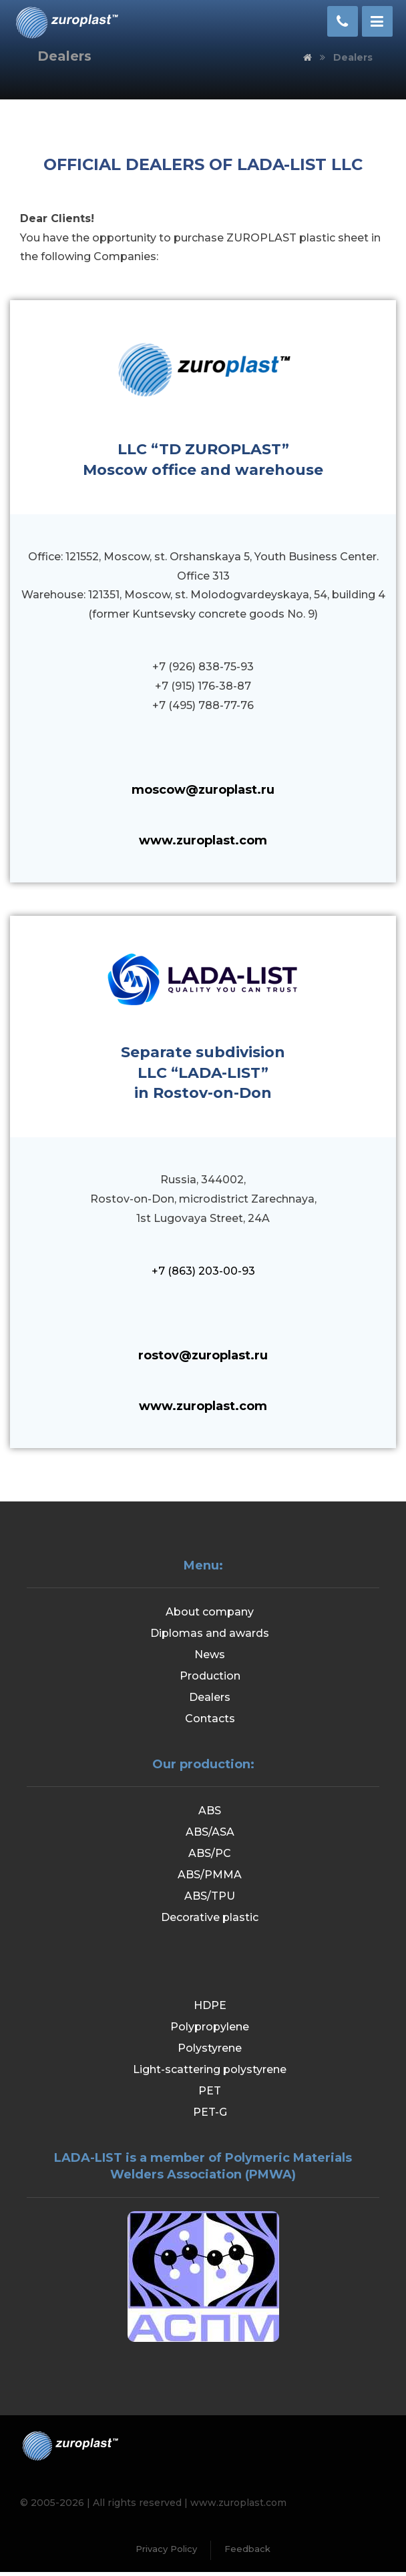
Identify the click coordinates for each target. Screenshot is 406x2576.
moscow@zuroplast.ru (203, 789)
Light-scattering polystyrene (209, 2073)
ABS (209, 1810)
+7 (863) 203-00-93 (203, 1271)
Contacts (210, 1718)
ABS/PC (209, 1853)
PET (209, 2094)
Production (210, 1676)
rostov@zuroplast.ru (203, 1355)
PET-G (210, 2116)
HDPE (210, 2009)
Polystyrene (210, 2052)
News (209, 1654)
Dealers (209, 1697)
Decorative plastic (209, 1917)
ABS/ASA (210, 1832)
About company (210, 1611)
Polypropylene (209, 2030)
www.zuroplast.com (203, 840)
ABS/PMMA (210, 1874)
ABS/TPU (209, 1896)
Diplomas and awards (209, 1633)
